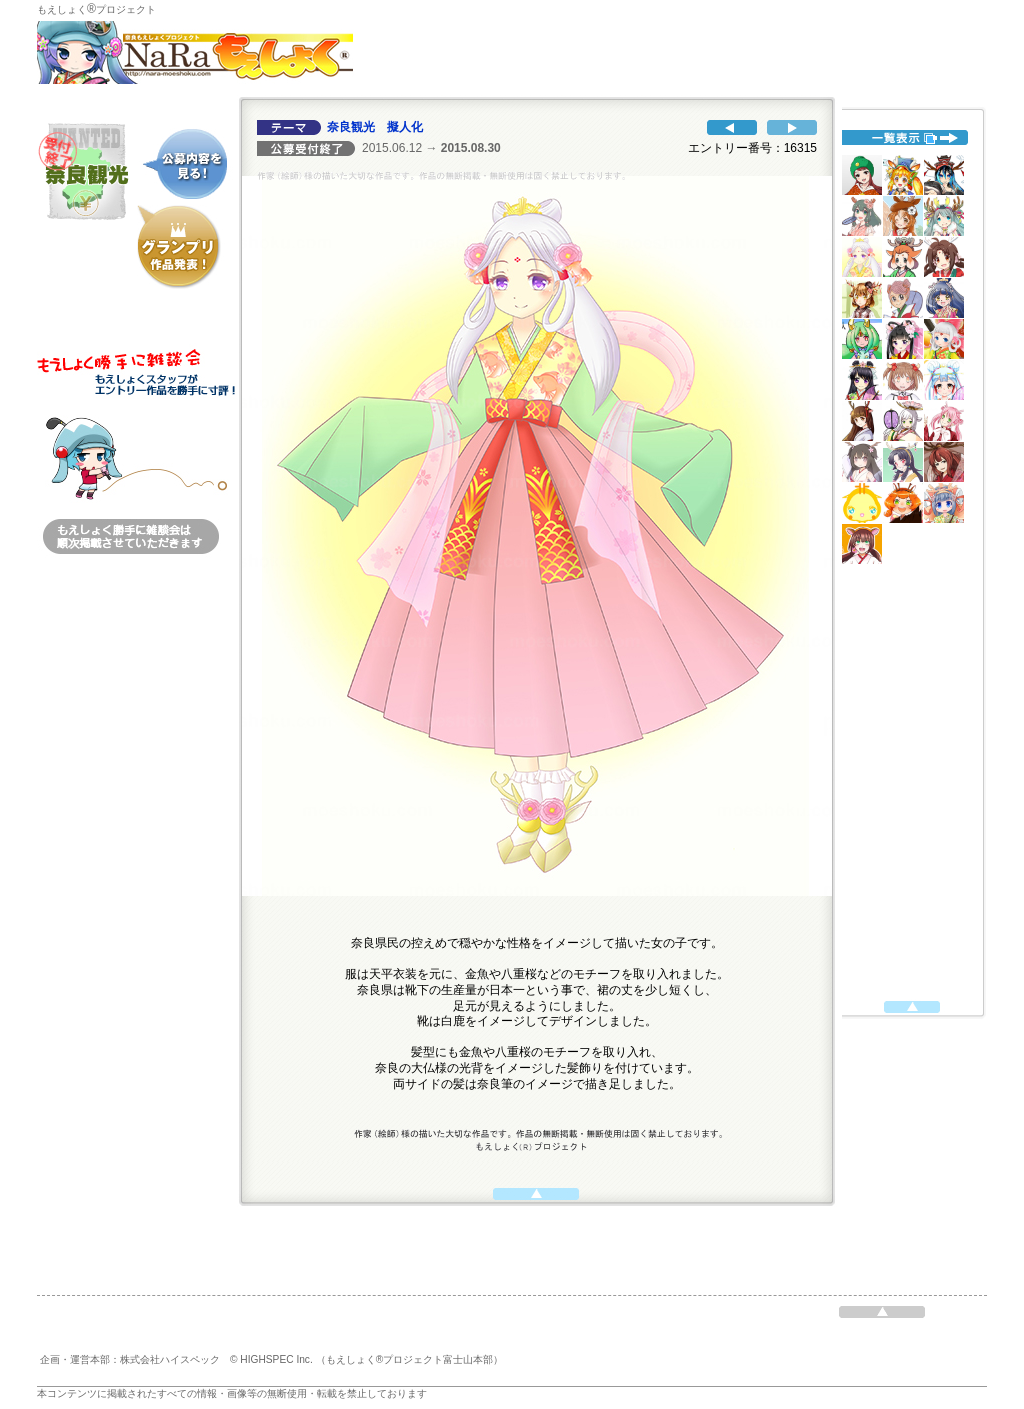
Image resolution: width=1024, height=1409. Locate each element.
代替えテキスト (907, 555)
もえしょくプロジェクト (96, 9)
